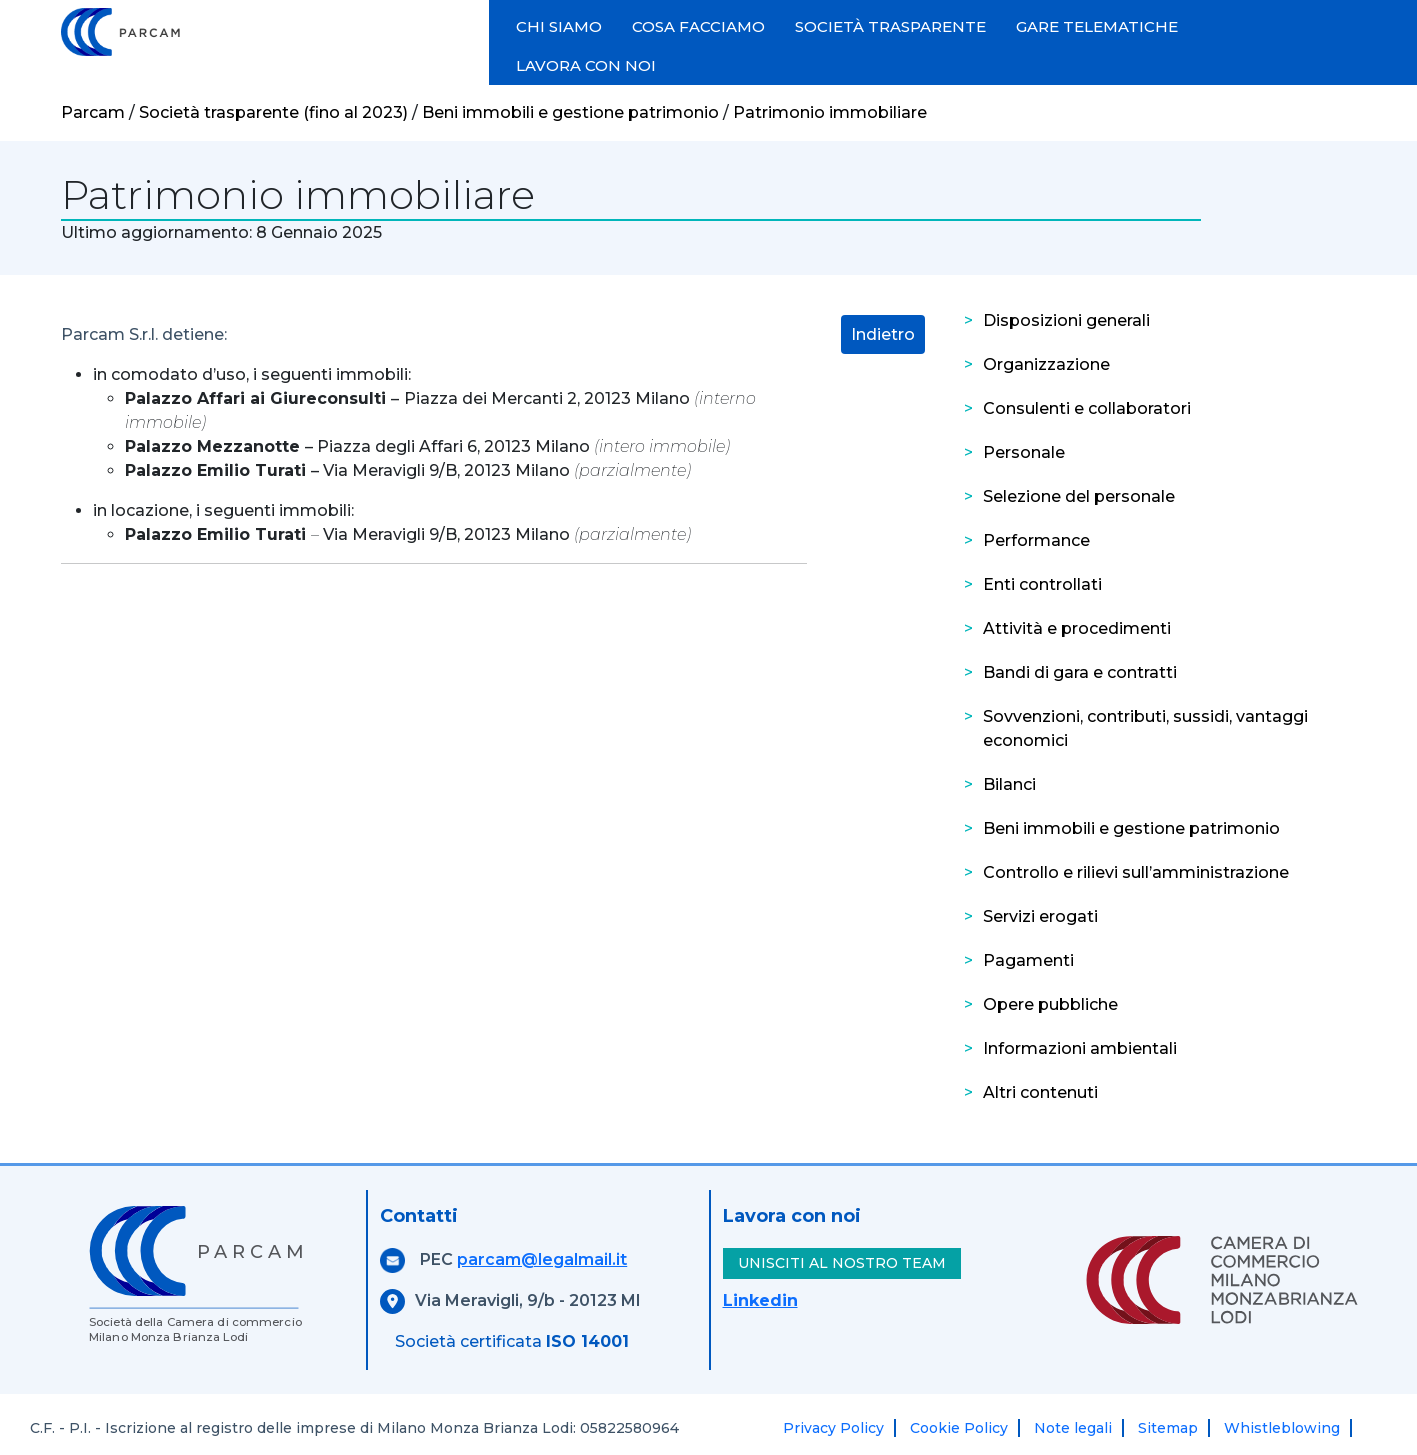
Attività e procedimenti (1077, 628)
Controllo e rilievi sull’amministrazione (1136, 872)
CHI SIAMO (559, 26)
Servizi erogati (1040, 916)
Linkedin (760, 1300)
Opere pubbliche (1050, 1004)
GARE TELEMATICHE (1097, 26)
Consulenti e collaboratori (1087, 408)
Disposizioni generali (1066, 320)
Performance (1036, 540)
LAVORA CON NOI (586, 65)
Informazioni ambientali (1080, 1048)
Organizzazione (1046, 364)
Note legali (1073, 1428)
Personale (1024, 452)
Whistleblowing (1282, 1428)
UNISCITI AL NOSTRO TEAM (842, 1263)
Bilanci (1009, 784)
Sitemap (1168, 1428)
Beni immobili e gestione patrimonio (1131, 828)
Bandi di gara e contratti (1080, 672)
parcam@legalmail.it (542, 1259)
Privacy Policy (833, 1428)
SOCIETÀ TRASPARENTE (890, 26)
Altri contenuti (1040, 1092)
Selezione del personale (1079, 496)
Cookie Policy (959, 1428)
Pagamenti (1028, 960)
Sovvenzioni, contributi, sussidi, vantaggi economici (1145, 728)
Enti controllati (1042, 584)
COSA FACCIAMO (698, 26)
